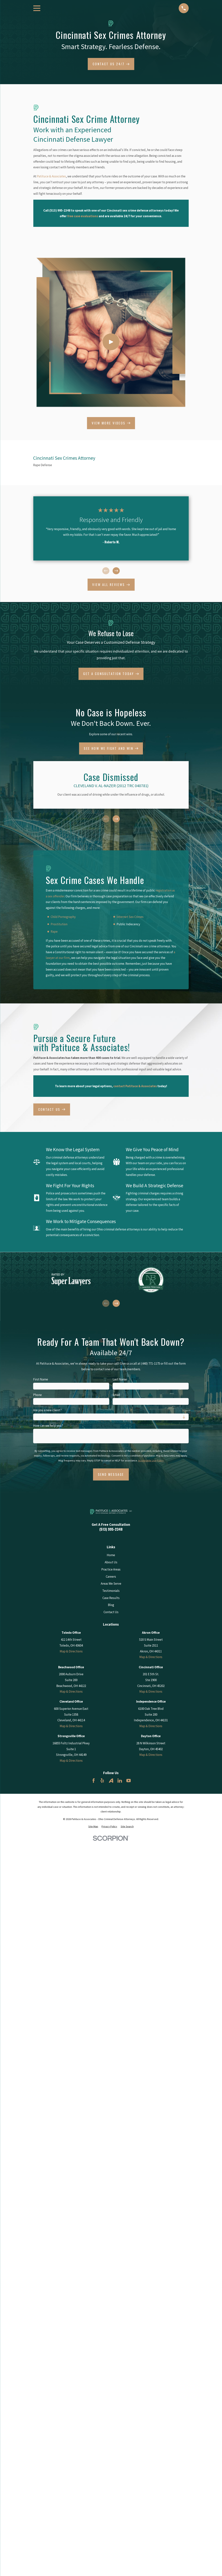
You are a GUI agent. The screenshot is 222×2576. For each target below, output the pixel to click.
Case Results (111, 1598)
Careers (111, 1576)
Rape (53, 931)
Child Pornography (63, 917)
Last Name (120, 1379)
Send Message (111, 1474)
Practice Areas (111, 1569)
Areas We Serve (111, 1583)
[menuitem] (111, 465)
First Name (40, 1379)
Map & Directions (71, 1651)
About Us (111, 1562)
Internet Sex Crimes (130, 917)
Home (111, 1555)
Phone (37, 1395)
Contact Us (111, 1612)
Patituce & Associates (51, 176)
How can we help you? (48, 1425)
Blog (111, 1605)
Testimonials (111, 1591)
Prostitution (58, 924)
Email (116, 1395)
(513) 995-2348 (111, 1529)
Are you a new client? (47, 1410)
